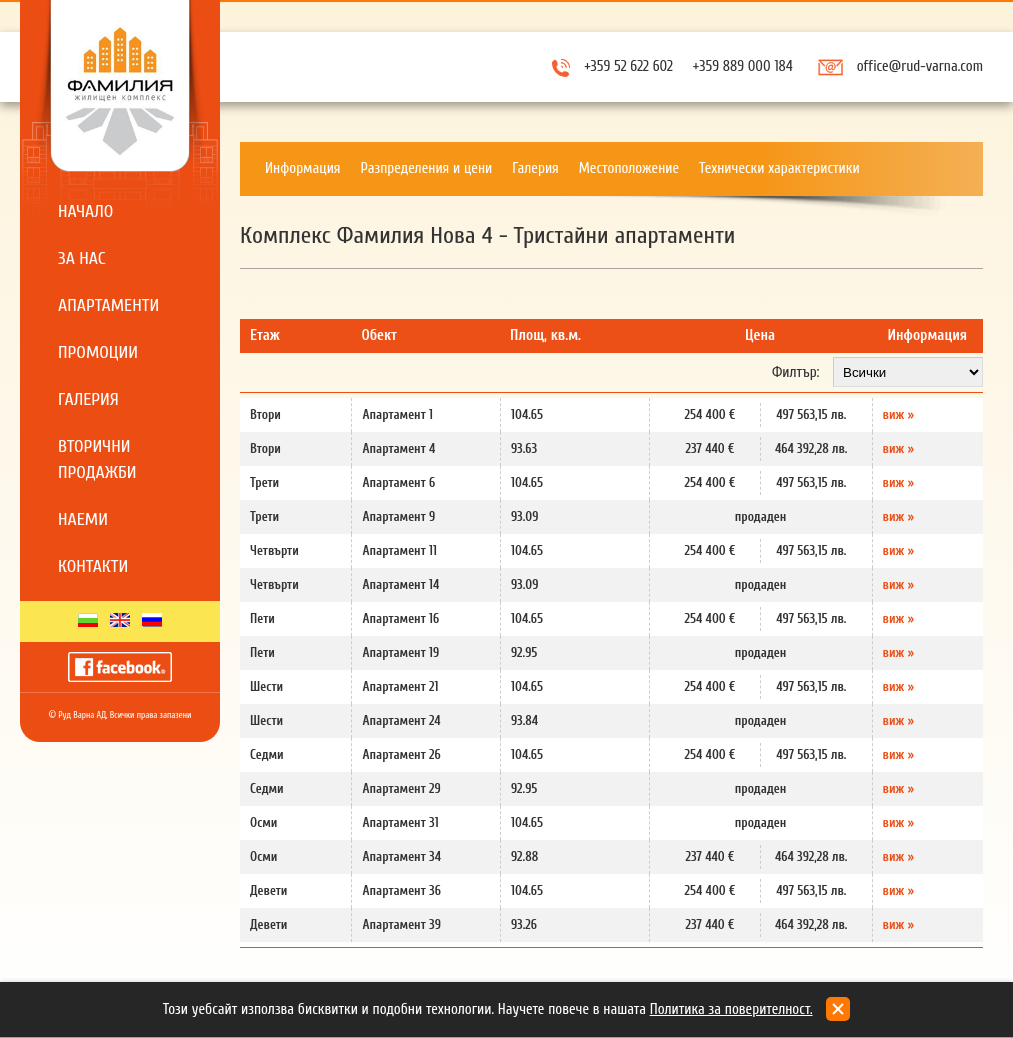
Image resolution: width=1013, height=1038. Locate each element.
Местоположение (629, 168)
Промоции (98, 352)
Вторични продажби (97, 459)
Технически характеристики (779, 168)
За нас (82, 258)
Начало (85, 211)
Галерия (88, 399)
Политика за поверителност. (731, 1009)
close (838, 1009)
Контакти (93, 566)
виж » (899, 414)
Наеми (83, 519)
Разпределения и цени (427, 168)
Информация (303, 168)
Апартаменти (108, 305)
